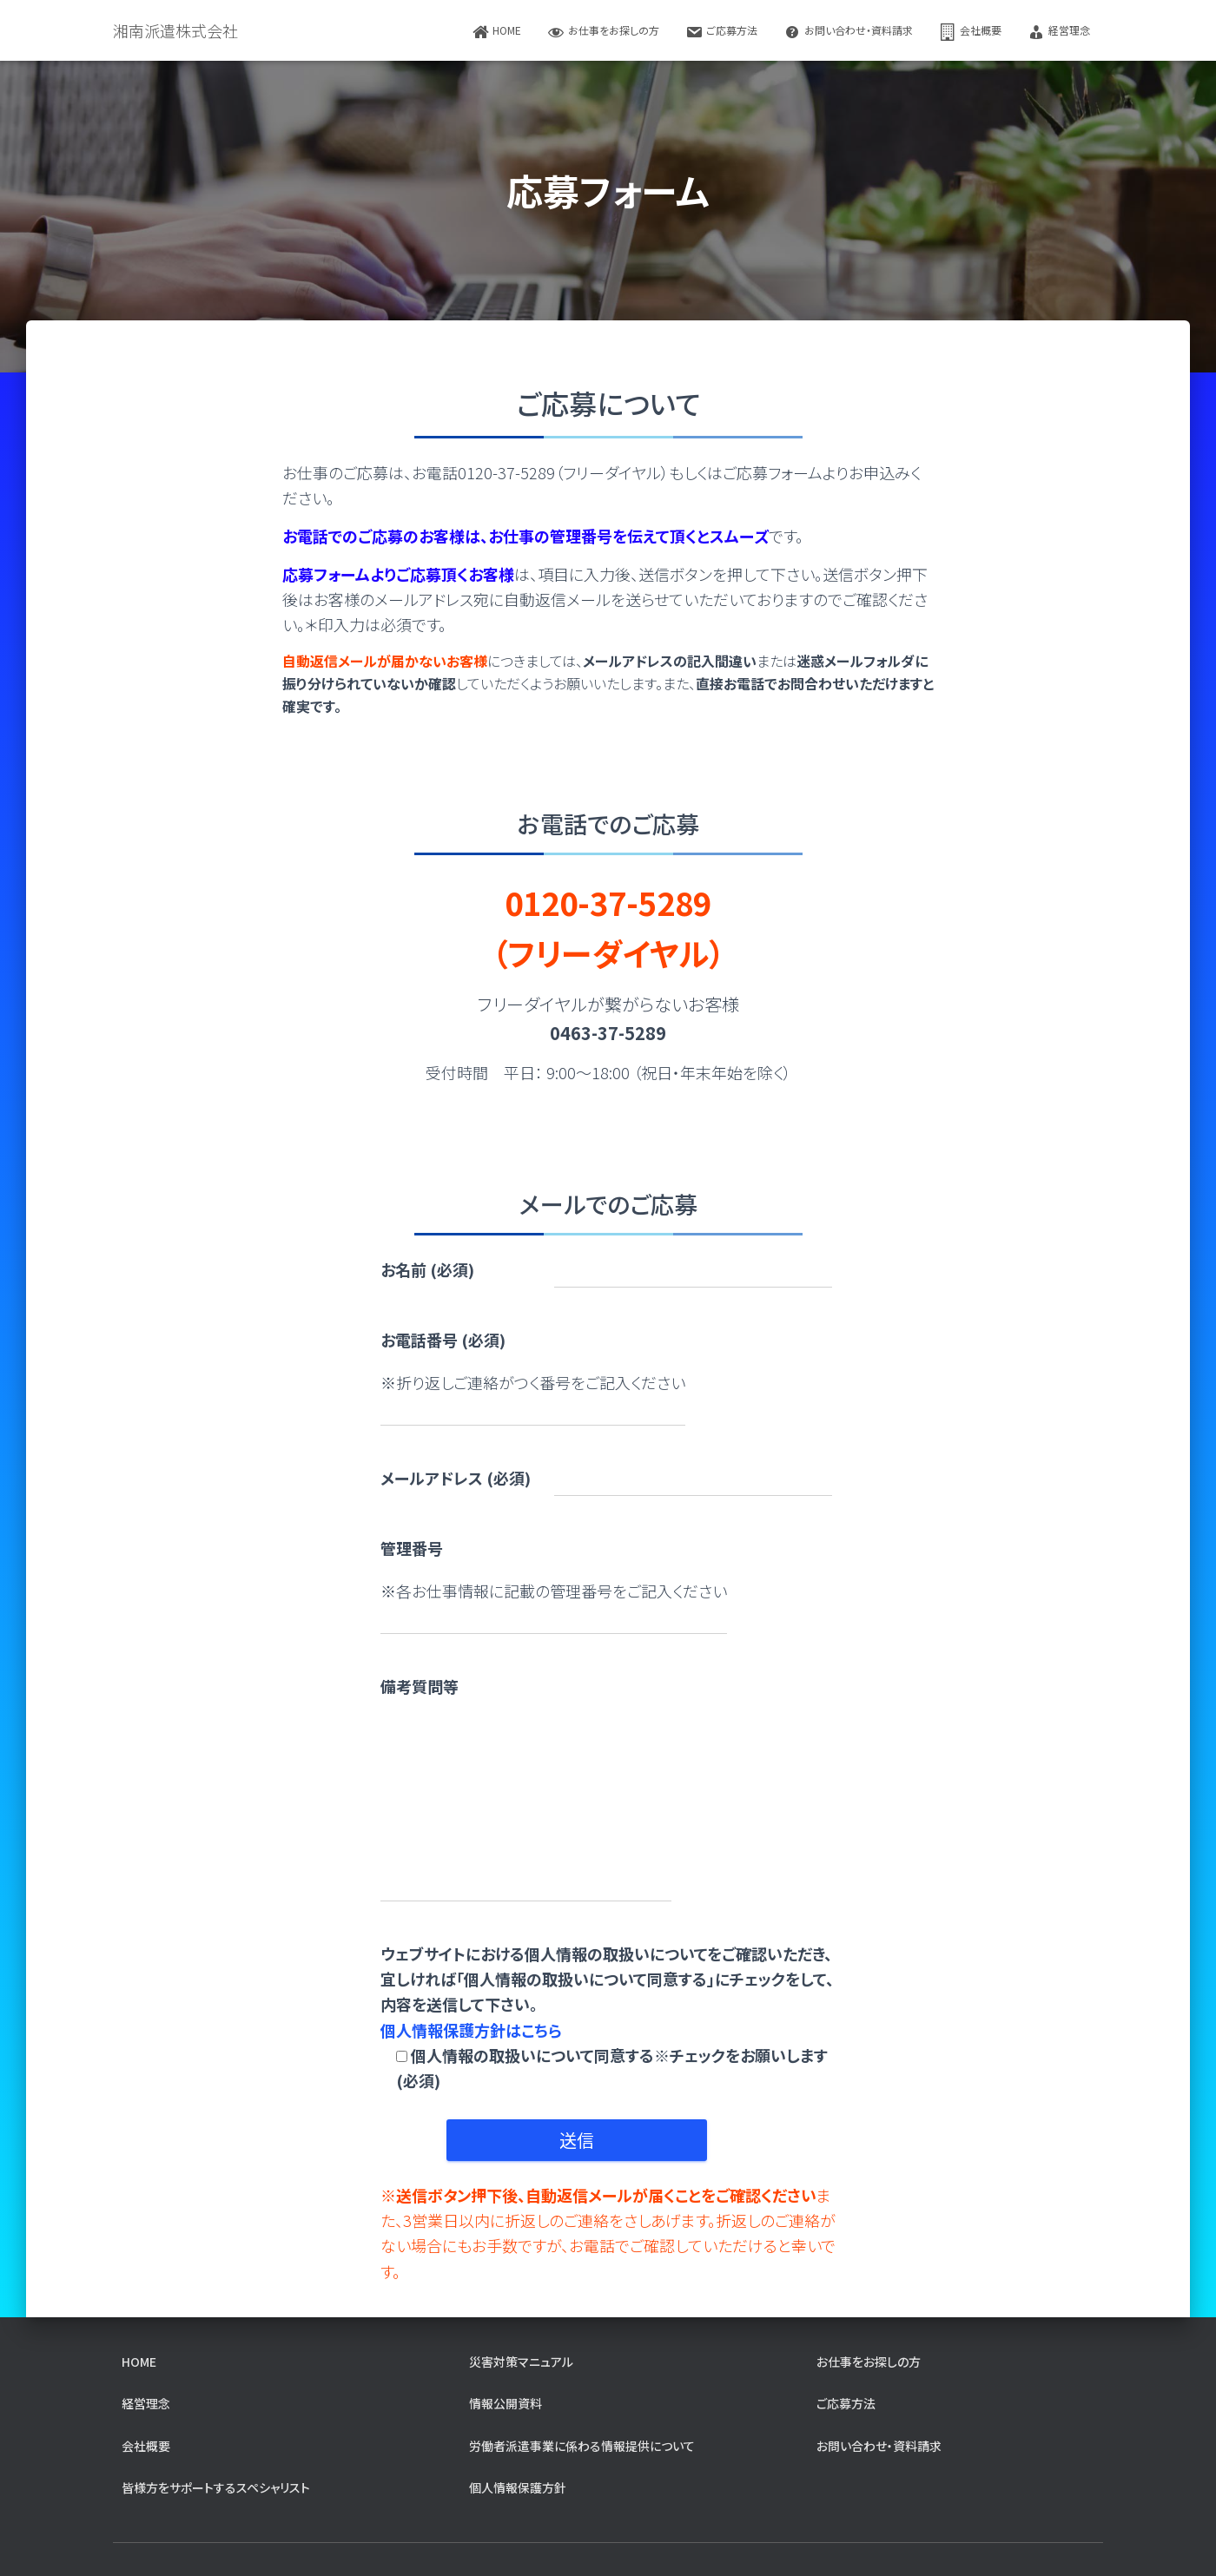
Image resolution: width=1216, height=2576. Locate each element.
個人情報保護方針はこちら (471, 2030)
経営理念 (1059, 32)
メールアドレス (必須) (455, 1477)
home (496, 32)
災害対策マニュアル (521, 2361)
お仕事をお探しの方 (603, 32)
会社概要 (970, 32)
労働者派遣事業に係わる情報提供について (582, 2445)
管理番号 (411, 1548)
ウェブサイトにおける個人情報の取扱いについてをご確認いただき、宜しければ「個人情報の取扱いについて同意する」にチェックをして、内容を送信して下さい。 (608, 2017)
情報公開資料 (505, 2403)
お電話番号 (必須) (443, 1339)
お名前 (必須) (427, 1269)
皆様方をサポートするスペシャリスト (216, 2487)
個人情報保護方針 (517, 2487)
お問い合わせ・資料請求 (848, 32)
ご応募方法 (721, 32)
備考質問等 (419, 1686)
